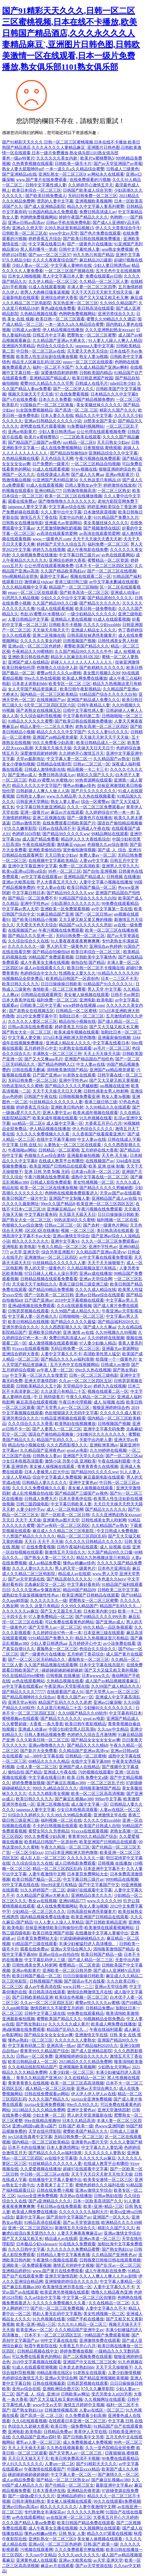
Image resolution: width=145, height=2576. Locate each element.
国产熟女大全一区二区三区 (27, 1032)
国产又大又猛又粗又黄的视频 (111, 1670)
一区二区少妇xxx (27, 1852)
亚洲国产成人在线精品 (28, 662)
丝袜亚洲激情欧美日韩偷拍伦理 (54, 1927)
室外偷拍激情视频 (79, 850)
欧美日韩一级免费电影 (95, 608)
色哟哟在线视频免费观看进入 (71, 1193)
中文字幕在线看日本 (46, 244)
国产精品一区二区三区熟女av (62, 2480)
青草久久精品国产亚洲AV (39, 2078)
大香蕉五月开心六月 (103, 1123)
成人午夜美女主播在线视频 (44, 962)
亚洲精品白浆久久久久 (91, 1895)
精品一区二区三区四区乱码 (81, 1536)
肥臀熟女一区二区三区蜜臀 (91, 335)
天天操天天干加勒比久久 (34, 1284)
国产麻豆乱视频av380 (66, 1783)
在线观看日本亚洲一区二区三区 (77, 2421)
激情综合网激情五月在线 (89, 1992)
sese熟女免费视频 (117, 249)
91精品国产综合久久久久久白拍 (108, 694)
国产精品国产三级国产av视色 (34, 442)
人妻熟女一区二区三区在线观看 (73, 1145)
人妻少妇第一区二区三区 (71, 2072)
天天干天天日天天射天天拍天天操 (102, 292)
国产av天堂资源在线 (26, 1579)
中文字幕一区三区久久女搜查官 (38, 1375)
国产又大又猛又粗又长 (22, 2238)
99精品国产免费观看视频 (50, 957)
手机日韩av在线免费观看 (59, 2206)
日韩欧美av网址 (75, 2394)
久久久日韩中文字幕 (26, 2249)
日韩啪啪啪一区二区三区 (81, 1316)
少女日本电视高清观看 (22, 1461)
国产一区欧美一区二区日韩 (48, 1295)
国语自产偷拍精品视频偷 (119, 823)
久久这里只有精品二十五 (63, 1391)
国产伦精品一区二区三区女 (69, 2485)
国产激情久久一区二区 (118, 2474)
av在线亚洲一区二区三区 (69, 2517)
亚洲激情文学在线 (110, 1815)
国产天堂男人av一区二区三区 (64, 1407)
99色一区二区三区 (64, 871)
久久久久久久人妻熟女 (75, 2040)
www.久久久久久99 (104, 1901)
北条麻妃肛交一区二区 (44, 1584)
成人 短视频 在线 (109, 1402)
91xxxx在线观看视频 (30, 1348)
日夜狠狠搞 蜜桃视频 (102, 448)
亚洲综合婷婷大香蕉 (59, 297)
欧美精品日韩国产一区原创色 (72, 978)
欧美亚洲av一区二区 (34, 2330)
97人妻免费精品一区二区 (50, 1616)
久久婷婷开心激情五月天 (90, 185)
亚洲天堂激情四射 (40, 1381)
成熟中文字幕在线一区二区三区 (99, 1177)
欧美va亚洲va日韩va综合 (24, 871)
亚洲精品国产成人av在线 (114, 1198)
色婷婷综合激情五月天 (22, 2378)
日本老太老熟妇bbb (29, 683)
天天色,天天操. (115, 1155)
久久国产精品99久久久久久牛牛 (83, 651)
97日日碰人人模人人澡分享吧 (50, 1273)
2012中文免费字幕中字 (36, 1016)
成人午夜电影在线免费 (87, 549)
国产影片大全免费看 (38, 1750)
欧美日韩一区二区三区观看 (60, 319)
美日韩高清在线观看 (95, 308)
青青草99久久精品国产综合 (92, 1836)
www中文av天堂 (63, 233)
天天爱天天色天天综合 (87, 351)
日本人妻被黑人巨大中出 (46, 1472)
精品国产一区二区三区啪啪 (73, 587)
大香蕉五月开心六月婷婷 (115, 2517)
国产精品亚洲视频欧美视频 (103, 2378)
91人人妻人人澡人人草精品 (59, 1922)
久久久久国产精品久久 (48, 2099)
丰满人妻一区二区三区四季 (91, 287)
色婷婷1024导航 (26, 834)
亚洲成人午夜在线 (93, 828)
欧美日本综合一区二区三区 (36, 190)
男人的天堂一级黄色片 (67, 946)
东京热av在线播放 (76, 2196)
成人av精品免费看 (44, 1563)
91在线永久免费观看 (77, 2244)
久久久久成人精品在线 (95, 1289)
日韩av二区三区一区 (91, 764)
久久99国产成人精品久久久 (75, 1311)
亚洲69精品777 (48, 490)
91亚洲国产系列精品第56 (54, 480)
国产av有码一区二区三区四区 (63, 1525)
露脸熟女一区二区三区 (57, 1649)
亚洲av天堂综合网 (95, 1279)
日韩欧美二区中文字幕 (40, 1005)
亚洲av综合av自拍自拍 (59, 1954)
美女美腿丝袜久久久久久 (98, 405)
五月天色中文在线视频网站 (74, 1364)
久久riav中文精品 (112, 1729)
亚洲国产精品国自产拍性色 (89, 1059)
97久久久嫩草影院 (20, 828)
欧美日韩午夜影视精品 (80, 689)
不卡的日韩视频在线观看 (54, 1826)
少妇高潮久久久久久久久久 (75, 903)
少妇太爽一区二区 (48, 2115)
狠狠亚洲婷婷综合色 (117, 469)
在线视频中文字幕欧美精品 (52, 860)
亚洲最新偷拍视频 (114, 1037)
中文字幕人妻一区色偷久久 (32, 1316)
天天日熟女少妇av (113, 442)
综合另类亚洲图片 (57, 1252)
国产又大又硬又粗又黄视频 (114, 1080)
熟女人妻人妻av (65, 801)
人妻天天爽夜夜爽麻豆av (79, 2233)
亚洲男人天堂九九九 (120, 866)
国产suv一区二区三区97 (49, 255)
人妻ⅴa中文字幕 (93, 860)
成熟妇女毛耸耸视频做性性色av (31, 1595)
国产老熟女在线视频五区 (38, 710)
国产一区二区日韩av (93, 914)
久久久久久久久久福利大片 (83, 2212)
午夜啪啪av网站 (22, 1150)
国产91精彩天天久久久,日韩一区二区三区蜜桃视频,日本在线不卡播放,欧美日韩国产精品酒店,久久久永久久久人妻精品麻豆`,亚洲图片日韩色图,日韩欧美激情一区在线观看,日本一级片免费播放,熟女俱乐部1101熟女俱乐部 (71, 147)
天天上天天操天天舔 (101, 1053)
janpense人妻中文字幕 (94, 346)
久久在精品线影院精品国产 (32, 2067)
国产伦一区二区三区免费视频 (57, 2308)
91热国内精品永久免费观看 (52, 212)
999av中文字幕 (108, 1799)
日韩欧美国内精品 (95, 372)
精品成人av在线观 (74, 1574)
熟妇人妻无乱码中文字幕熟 (57, 2313)
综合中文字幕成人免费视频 (57, 1477)
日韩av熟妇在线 (108, 2196)
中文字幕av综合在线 (67, 507)
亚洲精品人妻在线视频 (71, 619)
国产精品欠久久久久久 (99, 603)
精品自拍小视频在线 (77, 1021)
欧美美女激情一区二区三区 (107, 2179)
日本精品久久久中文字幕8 (114, 394)
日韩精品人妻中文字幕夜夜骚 (63, 2254)
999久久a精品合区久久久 (54, 1788)
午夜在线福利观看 (38, 844)
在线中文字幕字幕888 (56, 1139)
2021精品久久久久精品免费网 (85, 2061)
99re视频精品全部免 (20, 576)
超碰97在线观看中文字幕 (89, 1890)
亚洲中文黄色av (83, 1482)
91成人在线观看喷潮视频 (34, 2367)
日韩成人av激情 (26, 330)
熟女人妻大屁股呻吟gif (22, 169)
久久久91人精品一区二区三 (82, 2324)
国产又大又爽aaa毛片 (43, 1059)
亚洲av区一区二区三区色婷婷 (35, 646)
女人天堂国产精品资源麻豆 (33, 689)
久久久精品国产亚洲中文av (79, 2330)
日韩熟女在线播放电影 (22, 523)
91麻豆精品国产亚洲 (55, 914)
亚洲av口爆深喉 (107, 1702)
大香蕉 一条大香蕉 (46, 1724)
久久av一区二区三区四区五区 (85, 1381)
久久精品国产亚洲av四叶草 (36, 2437)
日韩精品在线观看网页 (22, 855)
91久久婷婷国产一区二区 (42, 1890)
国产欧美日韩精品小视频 (34, 919)
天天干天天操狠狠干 (105, 1263)
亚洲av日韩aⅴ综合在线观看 (99, 1295)
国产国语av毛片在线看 (84, 1981)
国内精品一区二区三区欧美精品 (48, 694)
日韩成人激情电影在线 (44, 769)
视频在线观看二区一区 (90, 576)
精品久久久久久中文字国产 (61, 732)
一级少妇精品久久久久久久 (91, 614)
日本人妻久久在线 (57, 415)
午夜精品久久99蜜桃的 (32, 651)
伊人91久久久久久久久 (22, 2464)
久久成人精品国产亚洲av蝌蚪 (101, 367)
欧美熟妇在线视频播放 (75, 1423)
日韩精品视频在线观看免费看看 (48, 1279)
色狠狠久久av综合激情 (107, 844)
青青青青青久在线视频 (97, 1466)
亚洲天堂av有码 (22, 1702)
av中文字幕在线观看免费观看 (105, 1257)
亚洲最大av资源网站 (63, 523)
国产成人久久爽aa (87, 474)
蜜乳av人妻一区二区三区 (38, 2442)
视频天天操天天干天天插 (30, 394)
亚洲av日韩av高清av (26, 222)
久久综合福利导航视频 (40, 716)
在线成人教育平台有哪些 (61, 1161)
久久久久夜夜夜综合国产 (54, 260)
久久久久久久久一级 (26, 946)
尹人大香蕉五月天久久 (56, 882)
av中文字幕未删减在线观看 (113, 582)
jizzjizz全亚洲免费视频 (91, 2099)
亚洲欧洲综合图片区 (60, 2389)
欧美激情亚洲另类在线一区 (67, 2287)
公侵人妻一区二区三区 (36, 1767)
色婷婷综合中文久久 (38, 973)
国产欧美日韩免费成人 (45, 196)
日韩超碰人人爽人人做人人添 (42, 791)
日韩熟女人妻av (30, 796)
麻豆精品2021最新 (95, 260)
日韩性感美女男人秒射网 (105, 1091)
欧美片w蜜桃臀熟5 (97, 158)
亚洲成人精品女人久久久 (93, 630)
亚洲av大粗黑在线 (18, 882)
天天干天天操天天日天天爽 (57, 1091)
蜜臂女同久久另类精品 (48, 1831)
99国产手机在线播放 (85, 2319)
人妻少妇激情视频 (124, 2372)
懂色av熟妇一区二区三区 (30, 2040)
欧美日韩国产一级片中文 (24, 1198)
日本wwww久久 (96, 1675)
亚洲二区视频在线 (48, 635)
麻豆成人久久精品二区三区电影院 (63, 1531)
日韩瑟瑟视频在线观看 (28, 1311)
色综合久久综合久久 (55, 346)
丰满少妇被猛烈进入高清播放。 (88, 1944)
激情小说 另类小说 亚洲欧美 (70, 1461)
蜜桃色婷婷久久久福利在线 (99, 2185)
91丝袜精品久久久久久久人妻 (56, 1102)
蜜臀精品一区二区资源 (107, 560)
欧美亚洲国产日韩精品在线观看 (58, 1166)
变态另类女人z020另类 (111, 2394)
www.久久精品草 (62, 796)
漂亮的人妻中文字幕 (55, 201)
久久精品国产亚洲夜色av (42, 1450)
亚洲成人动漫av (124, 592)
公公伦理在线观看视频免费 (101, 431)
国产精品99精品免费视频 (50, 1289)
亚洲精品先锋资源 (83, 2490)
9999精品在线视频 (122, 1879)
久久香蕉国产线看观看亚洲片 (98, 1134)
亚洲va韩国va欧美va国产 (34, 2126)
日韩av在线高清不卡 (56, 828)
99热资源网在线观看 (93, 780)
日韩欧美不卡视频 (65, 624)
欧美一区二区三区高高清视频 (97, 1793)
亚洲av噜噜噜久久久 (46, 1745)
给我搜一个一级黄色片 (116, 1359)
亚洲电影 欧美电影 (96, 1000)
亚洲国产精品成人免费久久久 (93, 700)
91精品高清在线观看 (42, 2222)
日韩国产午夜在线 (40, 1096)
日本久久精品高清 (78, 2120)
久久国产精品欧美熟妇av (62, 571)
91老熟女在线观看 (75, 1048)
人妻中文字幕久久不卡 (61, 1354)
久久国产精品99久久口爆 (54, 603)
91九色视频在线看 (95, 1118)
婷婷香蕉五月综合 (44, 238)
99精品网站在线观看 (109, 834)
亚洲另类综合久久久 (116, 313)
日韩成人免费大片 (40, 1498)
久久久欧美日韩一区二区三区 (42, 1740)
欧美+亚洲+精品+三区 (103, 2206)
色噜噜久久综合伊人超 (57, 667)
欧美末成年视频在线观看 (76, 1032)
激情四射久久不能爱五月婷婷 (56, 2008)
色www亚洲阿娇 (109, 2126)
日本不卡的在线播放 (26, 2147)
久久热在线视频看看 (96, 796)
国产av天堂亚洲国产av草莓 (118, 163)
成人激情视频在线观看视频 (52, 1343)
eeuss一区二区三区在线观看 (88, 362)
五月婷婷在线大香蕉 (99, 1150)
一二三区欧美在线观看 (80, 437)
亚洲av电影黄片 (22, 431)
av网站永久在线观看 (105, 174)
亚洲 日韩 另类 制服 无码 (46, 1171)
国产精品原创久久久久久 (109, 598)
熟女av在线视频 (42, 1901)
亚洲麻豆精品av (61, 1209)
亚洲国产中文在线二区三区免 (89, 2362)
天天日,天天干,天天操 (21, 1520)
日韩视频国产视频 (79, 641)
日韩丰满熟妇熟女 (28, 2501)
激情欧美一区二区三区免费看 (59, 989)
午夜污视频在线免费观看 (97, 458)
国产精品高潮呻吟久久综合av (28, 1697)
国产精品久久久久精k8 (87, 1745)
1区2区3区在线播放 (41, 1230)
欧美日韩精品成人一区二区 (100, 742)
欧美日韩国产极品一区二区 (91, 887)
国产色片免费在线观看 (100, 233)
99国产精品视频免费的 (93, 399)
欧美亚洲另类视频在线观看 (64, 2292)
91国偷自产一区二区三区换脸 (47, 405)
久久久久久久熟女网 (85, 2512)
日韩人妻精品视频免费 (44, 1734)
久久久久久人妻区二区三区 (32, 1021)
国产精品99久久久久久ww (65, 834)
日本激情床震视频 (99, 512)
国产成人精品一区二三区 (90, 1960)
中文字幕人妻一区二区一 (69, 759)
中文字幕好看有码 (40, 1214)
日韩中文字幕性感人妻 (45, 185)
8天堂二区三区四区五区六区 (49, 705)
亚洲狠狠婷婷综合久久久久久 (81, 2056)
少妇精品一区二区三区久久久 (38, 1911)
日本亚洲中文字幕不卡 (103, 1868)
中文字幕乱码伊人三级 (45, 1960)
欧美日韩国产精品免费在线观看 (85, 2523)
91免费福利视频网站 (85, 426)
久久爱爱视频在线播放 (40, 2169)
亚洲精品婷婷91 (16, 2271)
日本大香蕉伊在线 (18, 1000)
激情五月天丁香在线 (38, 517)
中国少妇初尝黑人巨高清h (72, 1729)
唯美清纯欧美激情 (122, 2013)
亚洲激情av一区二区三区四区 (50, 1257)
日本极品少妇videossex (36, 2244)
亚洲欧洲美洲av (104, 1445)
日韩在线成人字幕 (124, 1139)
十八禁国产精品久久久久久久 (28, 1536)
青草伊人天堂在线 (90, 2431)
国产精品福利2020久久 (118, 1322)
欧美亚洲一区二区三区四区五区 (105, 1204)
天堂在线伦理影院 (44, 2131)
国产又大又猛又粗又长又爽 (103, 297)
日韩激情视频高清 (79, 490)
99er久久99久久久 (82, 2104)
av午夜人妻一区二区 (55, 1370)
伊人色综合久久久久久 (92, 1129)
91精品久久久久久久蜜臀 (30, 721)
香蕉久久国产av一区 (75, 1697)
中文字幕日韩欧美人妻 (71, 1504)
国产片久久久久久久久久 (93, 791)
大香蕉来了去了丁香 (54, 2185)
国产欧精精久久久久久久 (101, 667)
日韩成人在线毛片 (91, 383)
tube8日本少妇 (123, 383)
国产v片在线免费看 (19, 399)
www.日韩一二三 (78, 1986)
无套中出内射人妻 (75, 517)
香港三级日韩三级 (71, 582)
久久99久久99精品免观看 (69, 1815)
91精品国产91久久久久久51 (108, 984)
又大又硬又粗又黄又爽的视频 (85, 919)
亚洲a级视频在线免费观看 (31, 1305)
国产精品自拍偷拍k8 (68, 453)
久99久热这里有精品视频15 (69, 228)
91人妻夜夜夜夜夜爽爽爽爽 (75, 941)
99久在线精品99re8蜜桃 (23, 1675)
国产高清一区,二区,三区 (76, 410)
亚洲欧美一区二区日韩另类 (67, 1970)
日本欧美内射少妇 (99, 1611)
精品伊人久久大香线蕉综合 (85, 839)
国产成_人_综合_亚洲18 (119, 850)
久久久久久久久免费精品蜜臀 (73, 2249)
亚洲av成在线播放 (95, 1273)
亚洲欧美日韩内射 (67, 1107)
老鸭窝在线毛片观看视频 (42, 426)
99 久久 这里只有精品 (39, 1606)
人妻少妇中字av (30, 1509)
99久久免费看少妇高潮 (53, 742)
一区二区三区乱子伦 (105, 1783)
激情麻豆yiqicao (38, 582)
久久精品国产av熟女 (111, 759)
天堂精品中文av (77, 1386)
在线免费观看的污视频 (90, 179)
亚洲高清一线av (61, 2045)
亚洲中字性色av (34, 903)
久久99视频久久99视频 (115, 1332)
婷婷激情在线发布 (119, 485)
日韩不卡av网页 (125, 994)
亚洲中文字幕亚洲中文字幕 (32, 866)
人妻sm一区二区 (59, 2464)
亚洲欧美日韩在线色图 (28, 657)
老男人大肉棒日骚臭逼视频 (44, 292)
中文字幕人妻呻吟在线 (71, 265)
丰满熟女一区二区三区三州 (57, 1053)
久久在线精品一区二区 (84, 2078)
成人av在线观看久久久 (44, 968)
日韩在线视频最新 (48, 2383)
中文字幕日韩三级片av (79, 555)
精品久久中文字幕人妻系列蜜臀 (95, 206)
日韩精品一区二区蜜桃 (76, 1011)
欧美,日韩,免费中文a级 (87, 1777)
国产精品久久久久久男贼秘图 (71, 1086)
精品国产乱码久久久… (57, 1439)
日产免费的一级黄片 (50, 464)
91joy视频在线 (84, 469)
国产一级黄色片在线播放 (89, 244)
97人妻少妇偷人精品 (97, 1343)
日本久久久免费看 (55, 399)
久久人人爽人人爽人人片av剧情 (107, 2276)
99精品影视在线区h (54, 2372)
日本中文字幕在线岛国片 (101, 1665)
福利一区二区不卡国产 (52, 367)
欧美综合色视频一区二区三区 (81, 1997)
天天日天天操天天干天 (28, 2458)
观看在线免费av (22, 501)
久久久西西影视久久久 (61, 1327)
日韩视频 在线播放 (123, 876)
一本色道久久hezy (109, 1579)
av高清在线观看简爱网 (57, 533)
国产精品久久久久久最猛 (73, 1322)
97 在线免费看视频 (71, 394)
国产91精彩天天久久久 (96, 2464)
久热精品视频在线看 (38, 313)
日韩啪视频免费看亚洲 (79, 1096)
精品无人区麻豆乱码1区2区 (36, 362)
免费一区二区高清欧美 (79, 866)
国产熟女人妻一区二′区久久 (49, 1557)
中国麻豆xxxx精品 (83, 2469)
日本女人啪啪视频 (24, 276)
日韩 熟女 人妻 (72, 2533)
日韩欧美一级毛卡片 (73, 163)
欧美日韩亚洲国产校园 (92, 378)
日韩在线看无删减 (28, 1070)
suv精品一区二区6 (79, 442)
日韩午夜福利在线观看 (77, 1547)
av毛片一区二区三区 (112, 1048)
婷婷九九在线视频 (48, 549)
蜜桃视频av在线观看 (20, 1718)
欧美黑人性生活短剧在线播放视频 (46, 356)
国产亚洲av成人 (22, 775)
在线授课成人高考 (53, 474)
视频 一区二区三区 (78, 1230)
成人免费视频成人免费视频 (87, 2442)
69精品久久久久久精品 (48, 1761)
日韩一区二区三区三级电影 (93, 1375)
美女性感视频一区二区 (93, 1182)
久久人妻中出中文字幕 (61, 512)
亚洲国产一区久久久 (111, 2217)
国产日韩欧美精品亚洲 (105, 1922)
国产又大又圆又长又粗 (60, 1611)
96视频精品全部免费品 (23, 978)
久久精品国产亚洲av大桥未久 (59, 340)
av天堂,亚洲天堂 (24, 1252)
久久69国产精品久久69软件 (82, 1713)
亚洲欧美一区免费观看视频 (65, 909)
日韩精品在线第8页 (54, 764)
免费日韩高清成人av (97, 212)
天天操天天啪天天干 (50, 630)
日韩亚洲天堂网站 (32, 801)
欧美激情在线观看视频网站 (108, 1927)
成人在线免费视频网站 (61, 448)
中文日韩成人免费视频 (117, 1531)
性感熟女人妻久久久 (77, 973)
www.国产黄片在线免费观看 (42, 179)
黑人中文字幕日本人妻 (62, 276)
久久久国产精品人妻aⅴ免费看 (28, 2523)
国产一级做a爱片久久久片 (31, 2496)
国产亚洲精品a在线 (19, 174)
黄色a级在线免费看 (58, 308)
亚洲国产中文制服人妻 (69, 1198)
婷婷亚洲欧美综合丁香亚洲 (111, 507)
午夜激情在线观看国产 (44, 2469)
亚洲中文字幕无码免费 (103, 1429)
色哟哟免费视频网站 (38, 217)
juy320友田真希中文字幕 (30, 2137)
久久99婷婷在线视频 (105, 1338)
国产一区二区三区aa (124, 1456)
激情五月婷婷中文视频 (73, 2265)
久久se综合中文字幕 (42, 2297)
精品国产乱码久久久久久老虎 (65, 1702)
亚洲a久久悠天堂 (27, 228)
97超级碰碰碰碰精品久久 (82, 1938)
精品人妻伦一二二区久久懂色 (46, 726)
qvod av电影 (77, 1450)
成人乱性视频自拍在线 (32, 1493)
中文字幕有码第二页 (81, 716)
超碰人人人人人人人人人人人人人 (82, 662)
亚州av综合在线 (26, 2389)
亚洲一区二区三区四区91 (30, 2228)
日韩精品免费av (99, 2008)
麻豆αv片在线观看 (67, 812)
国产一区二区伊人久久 (73, 389)
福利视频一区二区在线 (117, 1220)
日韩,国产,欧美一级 (75, 2126)
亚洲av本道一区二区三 (99, 2238)
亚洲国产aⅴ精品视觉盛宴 (54, 737)
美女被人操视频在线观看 (86, 994)
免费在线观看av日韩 (103, 276)
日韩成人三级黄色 (122, 169)
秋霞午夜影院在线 (40, 2346)
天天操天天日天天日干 (93, 748)
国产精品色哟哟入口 (56, 1064)
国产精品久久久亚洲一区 (31, 935)
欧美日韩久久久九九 (20, 984)
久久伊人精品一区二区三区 (52, 281)
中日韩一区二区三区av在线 (40, 351)
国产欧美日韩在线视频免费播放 (92, 238)
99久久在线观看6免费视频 (117, 2501)
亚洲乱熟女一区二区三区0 (61, 174)
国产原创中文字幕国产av (68, 2217)
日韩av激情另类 (26, 823)
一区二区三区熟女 (114, 490)
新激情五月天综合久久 (65, 1552)
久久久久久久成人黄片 (120, 1413)
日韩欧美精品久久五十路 (38, 1386)
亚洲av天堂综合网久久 (71, 1949)
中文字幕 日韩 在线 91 (22, 1145)
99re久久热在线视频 (42, 678)
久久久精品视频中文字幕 (24, 587)
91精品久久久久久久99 (118, 973)
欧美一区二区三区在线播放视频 (73, 496)
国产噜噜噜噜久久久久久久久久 (67, 501)
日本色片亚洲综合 (114, 1568)
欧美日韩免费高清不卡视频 (75, 2458)
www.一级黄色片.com (51, 539)
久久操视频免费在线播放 (34, 555)
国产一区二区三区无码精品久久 (37, 1659)
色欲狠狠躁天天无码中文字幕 (71, 1413)
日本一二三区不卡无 (119, 978)
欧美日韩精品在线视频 (28, 1322)
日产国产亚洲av (46, 1075)
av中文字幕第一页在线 (112, 909)
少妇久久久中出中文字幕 (63, 598)
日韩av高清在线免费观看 (30, 1027)
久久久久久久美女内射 (57, 158)
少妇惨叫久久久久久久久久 (101, 1434)
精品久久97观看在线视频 (109, 2533)
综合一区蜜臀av (95, 801)
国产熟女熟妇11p (31, 2024)
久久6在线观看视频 (74, 1305)
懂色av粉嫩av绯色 (79, 785)
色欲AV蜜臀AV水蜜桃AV (42, 614)
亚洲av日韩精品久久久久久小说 (52, 421)
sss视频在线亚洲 (114, 1086)
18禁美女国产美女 (99, 421)
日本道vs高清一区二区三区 (95, 1171)
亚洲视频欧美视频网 (93, 201)
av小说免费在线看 (119, 1643)
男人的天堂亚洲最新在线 (89, 2115)
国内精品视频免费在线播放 (44, 1917)
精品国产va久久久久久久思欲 (85, 925)
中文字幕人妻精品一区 (120, 2281)
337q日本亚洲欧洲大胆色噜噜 (69, 1037)
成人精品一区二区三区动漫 (49, 2088)
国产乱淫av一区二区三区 (118, 2265)
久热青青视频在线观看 (32, 163)
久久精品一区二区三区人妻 (103, 281)
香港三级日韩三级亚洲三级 (83, 1284)
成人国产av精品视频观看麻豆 (112, 1681)
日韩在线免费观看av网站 (46, 2094)
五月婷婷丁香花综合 (85, 1654)
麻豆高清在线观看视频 (36, 1402)
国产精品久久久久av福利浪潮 (67, 1359)
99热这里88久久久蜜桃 (22, 1086)
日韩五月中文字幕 (48, 335)
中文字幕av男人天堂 (20, 909)
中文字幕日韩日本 (28, 893)
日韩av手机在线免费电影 (68, 222)
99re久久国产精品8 (57, 1204)
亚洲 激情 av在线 (78, 1332)
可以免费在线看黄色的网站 (69, 1622)
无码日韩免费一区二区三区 (92, 196)
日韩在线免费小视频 (55, 2190)
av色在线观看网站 (118, 555)
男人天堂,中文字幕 (104, 989)
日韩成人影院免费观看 (50, 1182)
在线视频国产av (51, 700)
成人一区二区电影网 (65, 1509)
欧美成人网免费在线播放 (84, 678)
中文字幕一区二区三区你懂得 (89, 2297)
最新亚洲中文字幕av (114, 2485)
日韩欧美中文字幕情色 (95, 957)
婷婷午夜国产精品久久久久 (83, 217)
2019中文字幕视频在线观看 (79, 1300)
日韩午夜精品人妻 (93, 705)
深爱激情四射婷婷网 (59, 372)
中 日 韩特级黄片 (49, 1397)
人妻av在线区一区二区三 (101, 2410)
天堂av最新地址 (30, 759)
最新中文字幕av (54, 576)
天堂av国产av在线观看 (120, 1193)
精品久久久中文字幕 (93, 415)
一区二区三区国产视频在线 (69, 271)
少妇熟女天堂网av (114, 2067)
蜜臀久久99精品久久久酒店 (111, 319)
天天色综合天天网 (57, 458)
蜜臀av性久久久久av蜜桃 (59, 673)
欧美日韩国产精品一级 (101, 1954)
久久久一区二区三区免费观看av (95, 807)
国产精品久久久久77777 (23, 1692)
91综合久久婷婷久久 (26, 1815)
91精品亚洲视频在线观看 (63, 1418)
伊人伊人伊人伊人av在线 (93, 2094)
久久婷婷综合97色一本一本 (109, 812)
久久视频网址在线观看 (104, 2399)
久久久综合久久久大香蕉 (30, 1423)
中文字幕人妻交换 (24, 1037)
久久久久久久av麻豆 (20, 1611)
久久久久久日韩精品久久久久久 (93, 1541)
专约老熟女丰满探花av (44, 2512)
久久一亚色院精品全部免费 (110, 2448)
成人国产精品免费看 (40, 839)
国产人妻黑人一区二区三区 (56, 1429)
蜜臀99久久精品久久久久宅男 (46, 383)
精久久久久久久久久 (30, 1241)
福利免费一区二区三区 (107, 544)
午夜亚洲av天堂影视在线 (66, 1686)
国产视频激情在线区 (101, 528)
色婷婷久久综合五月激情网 (91, 1734)
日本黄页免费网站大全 (87, 1874)
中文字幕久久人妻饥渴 (101, 2147)
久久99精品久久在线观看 (107, 1107)
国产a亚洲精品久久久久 (49, 2201)
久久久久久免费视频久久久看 (43, 1134)
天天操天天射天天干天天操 (105, 737)
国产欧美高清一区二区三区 (84, 592)
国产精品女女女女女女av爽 (95, 1740)
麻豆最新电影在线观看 (103, 1477)
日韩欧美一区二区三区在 (24, 233)
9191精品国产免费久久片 (116, 517)
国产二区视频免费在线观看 (87, 2356)
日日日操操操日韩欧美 (61, 984)
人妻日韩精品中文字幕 (28, 619)
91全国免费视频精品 (34, 410)
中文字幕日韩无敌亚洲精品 (40, 807)
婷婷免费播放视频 (28, 1783)
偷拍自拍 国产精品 (88, 962)
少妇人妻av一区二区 (30, 265)
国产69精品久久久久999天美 (100, 1616)
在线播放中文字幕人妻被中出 (101, 1933)
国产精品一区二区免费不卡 (32, 898)
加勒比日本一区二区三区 (81, 1016)
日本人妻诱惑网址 (63, 2147)
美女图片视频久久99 (101, 673)
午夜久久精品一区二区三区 (62, 1246)
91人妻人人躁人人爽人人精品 (115, 340)
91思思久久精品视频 (20, 598)
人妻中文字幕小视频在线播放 (105, 882)
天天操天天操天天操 (53, 748)
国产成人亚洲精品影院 (44, 206)
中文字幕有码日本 (125, 1713)
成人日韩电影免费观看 (75, 1863)
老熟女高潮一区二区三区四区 (101, 726)
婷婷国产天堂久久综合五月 (61, 544)
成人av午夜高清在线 (42, 1986)
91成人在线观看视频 (46, 287)
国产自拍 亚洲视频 (100, 871)
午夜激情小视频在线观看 (54, 2260)
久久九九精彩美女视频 (48, 1793)
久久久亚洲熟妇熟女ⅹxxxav (109, 330)
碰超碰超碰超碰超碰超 (62, 1670)
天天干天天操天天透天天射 (97, 539)
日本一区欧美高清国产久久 (97, 2201)
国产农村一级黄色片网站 (105, 1225)
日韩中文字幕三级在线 (44, 2013)
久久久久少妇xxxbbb (101, 624)
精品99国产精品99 (79, 1590)
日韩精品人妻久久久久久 (44, 1482)
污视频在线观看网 (36, 2549)
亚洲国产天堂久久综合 (83, 1456)
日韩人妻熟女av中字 (83, 485)
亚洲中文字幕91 (65, 1241)
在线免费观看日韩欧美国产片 (69, 823)
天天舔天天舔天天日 (77, 1214)
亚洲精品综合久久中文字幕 (113, 453)
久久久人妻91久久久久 (107, 732)
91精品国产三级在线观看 (34, 1944)
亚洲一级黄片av (34, 812)
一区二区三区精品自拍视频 (95, 464)
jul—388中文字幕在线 (43, 1756)
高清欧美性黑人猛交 (101, 1354)
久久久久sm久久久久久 (79, 2555)
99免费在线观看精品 (120, 903)
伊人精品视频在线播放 (62, 330)
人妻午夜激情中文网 (46, 1874)
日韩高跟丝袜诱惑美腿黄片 (91, 635)
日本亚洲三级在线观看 (103, 1633)
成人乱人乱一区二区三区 (42, 1858)
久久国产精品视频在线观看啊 (50, 1665)
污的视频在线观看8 (95, 1772)
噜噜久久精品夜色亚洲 (111, 2292)
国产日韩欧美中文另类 (83, 2437)
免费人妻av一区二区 (97, 855)
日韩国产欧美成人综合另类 (87, 190)
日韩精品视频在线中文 (37, 2351)
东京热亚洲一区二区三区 (75, 303)
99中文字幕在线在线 (20, 1885)
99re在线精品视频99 (42, 2120)
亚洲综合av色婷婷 (105, 946)
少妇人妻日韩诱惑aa (111, 265)
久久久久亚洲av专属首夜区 (36, 1590)
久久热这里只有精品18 (99, 480)
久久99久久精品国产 (118, 303)
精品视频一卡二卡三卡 (87, 769)
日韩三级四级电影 (32, 1504)
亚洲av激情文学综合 (71, 1236)
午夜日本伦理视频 (75, 1402)
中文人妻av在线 (51, 887)
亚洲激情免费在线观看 (99, 2340)
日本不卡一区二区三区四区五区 (103, 566)
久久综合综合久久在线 (28, 941)
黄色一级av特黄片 (18, 158)
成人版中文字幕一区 (64, 1123)
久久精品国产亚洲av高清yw (101, 1252)
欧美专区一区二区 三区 (70, 683)
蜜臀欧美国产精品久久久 (86, 646)
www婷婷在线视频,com (83, 1005)
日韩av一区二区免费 (34, 2056)
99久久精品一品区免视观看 (107, 1627)
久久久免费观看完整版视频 (79, 2549)
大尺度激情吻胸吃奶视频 (58, 528)
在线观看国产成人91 (65, 1692)
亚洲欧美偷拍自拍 (44, 850)
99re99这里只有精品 (58, 1885)
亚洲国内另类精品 (18, 346)
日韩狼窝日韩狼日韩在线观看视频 (110, 2260)
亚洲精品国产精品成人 (49, 378)
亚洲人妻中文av (56, 1112)
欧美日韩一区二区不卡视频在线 (95, 968)
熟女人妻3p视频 (93, 356)
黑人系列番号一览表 (38, 249)
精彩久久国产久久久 (117, 410)
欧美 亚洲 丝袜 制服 (106, 1166)
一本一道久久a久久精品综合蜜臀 (74, 169)
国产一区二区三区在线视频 (111, 571)
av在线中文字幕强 (60, 2158)
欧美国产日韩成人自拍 (99, 1826)
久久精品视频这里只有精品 (92, 1268)
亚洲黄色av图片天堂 (61, 1520)
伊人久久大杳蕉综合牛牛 (117, 228)
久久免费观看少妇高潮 (85, 2415)
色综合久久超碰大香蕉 (28, 2426)
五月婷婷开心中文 (40, 1048)
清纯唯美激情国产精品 (67, 1070)
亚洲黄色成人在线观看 (36, 2560)
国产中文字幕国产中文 (99, 1885)
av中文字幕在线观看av (41, 876)
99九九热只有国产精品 (93, 255)
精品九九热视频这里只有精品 (102, 1557)
